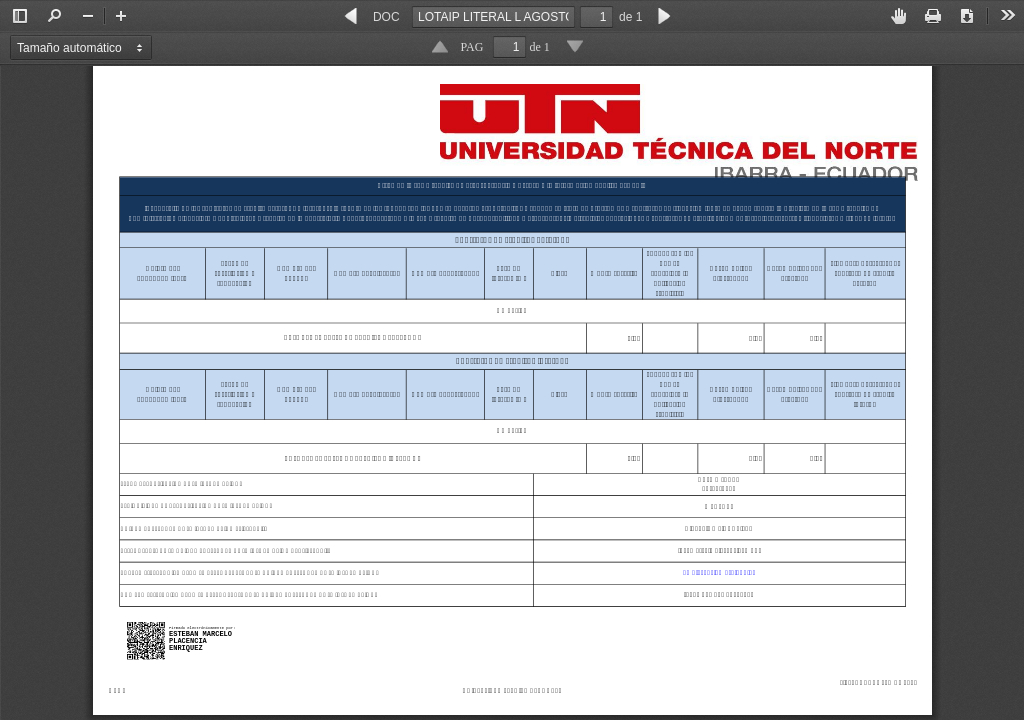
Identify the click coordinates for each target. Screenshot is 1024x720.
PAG (472, 47)
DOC (386, 17)
